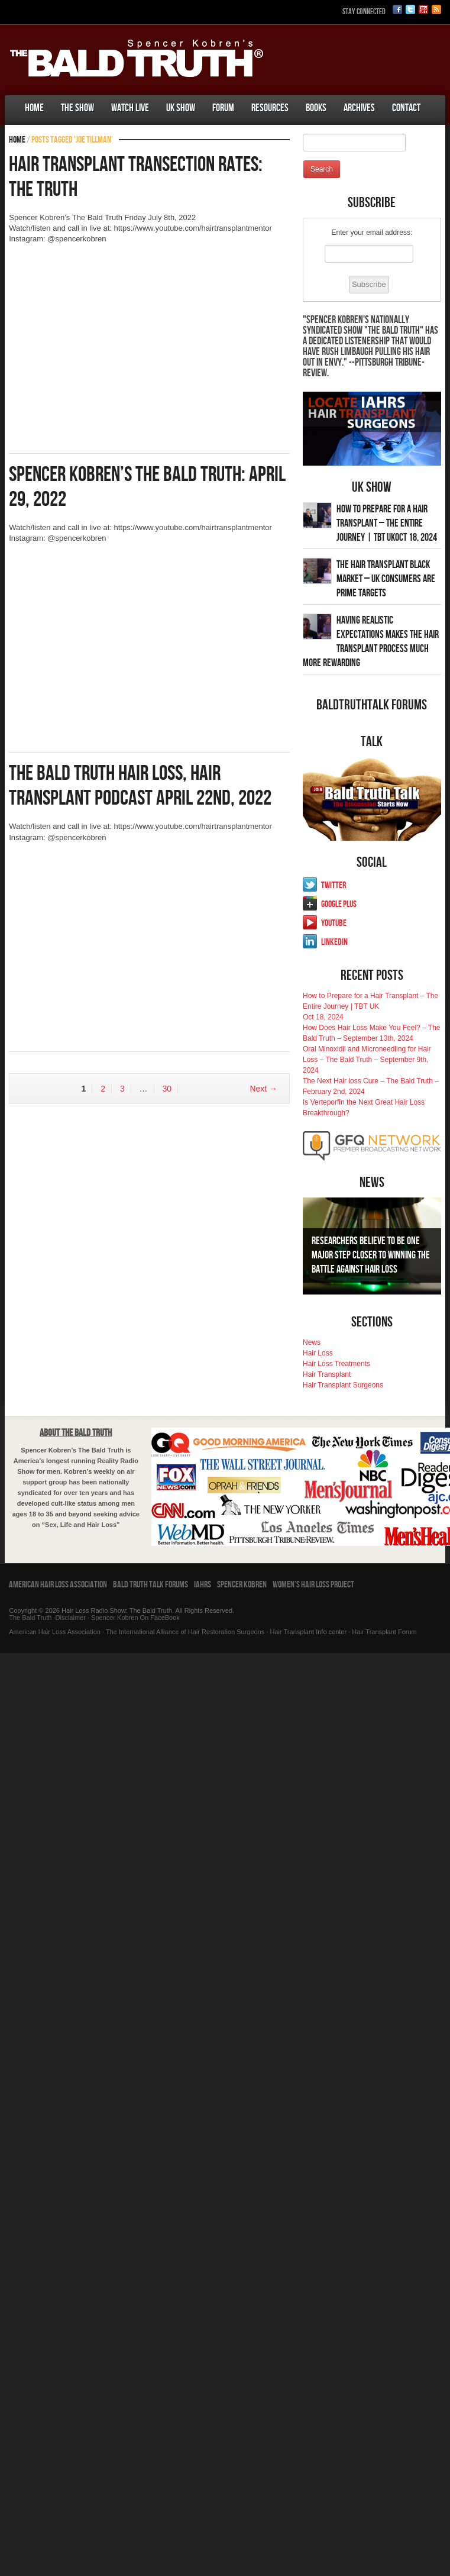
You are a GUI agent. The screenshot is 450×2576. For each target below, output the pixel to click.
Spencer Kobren (242, 1584)
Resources (270, 108)
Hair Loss (318, 1353)
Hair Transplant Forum (383, 1631)
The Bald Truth (30, 1617)
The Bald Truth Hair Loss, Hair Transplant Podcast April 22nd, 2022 (140, 786)
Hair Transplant (327, 1374)
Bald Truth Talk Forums (150, 1584)
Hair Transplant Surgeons (343, 1385)
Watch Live (130, 108)
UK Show (180, 108)
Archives (359, 108)
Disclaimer (71, 1617)
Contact (406, 108)
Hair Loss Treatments (336, 1364)
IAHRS (202, 1584)
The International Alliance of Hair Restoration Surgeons (185, 1631)
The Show (77, 108)
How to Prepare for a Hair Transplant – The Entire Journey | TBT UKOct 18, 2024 (386, 523)
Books (316, 108)
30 (166, 1088)
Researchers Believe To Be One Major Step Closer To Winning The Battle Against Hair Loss (371, 1255)
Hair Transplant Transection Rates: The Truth (136, 177)
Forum (223, 108)
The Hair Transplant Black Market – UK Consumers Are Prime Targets (385, 579)
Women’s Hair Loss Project (313, 1584)
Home (34, 108)
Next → (263, 1088)
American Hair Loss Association (58, 1584)
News (311, 1342)
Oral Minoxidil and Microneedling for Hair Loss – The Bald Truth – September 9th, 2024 (367, 1059)
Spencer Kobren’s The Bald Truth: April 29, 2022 (147, 487)
